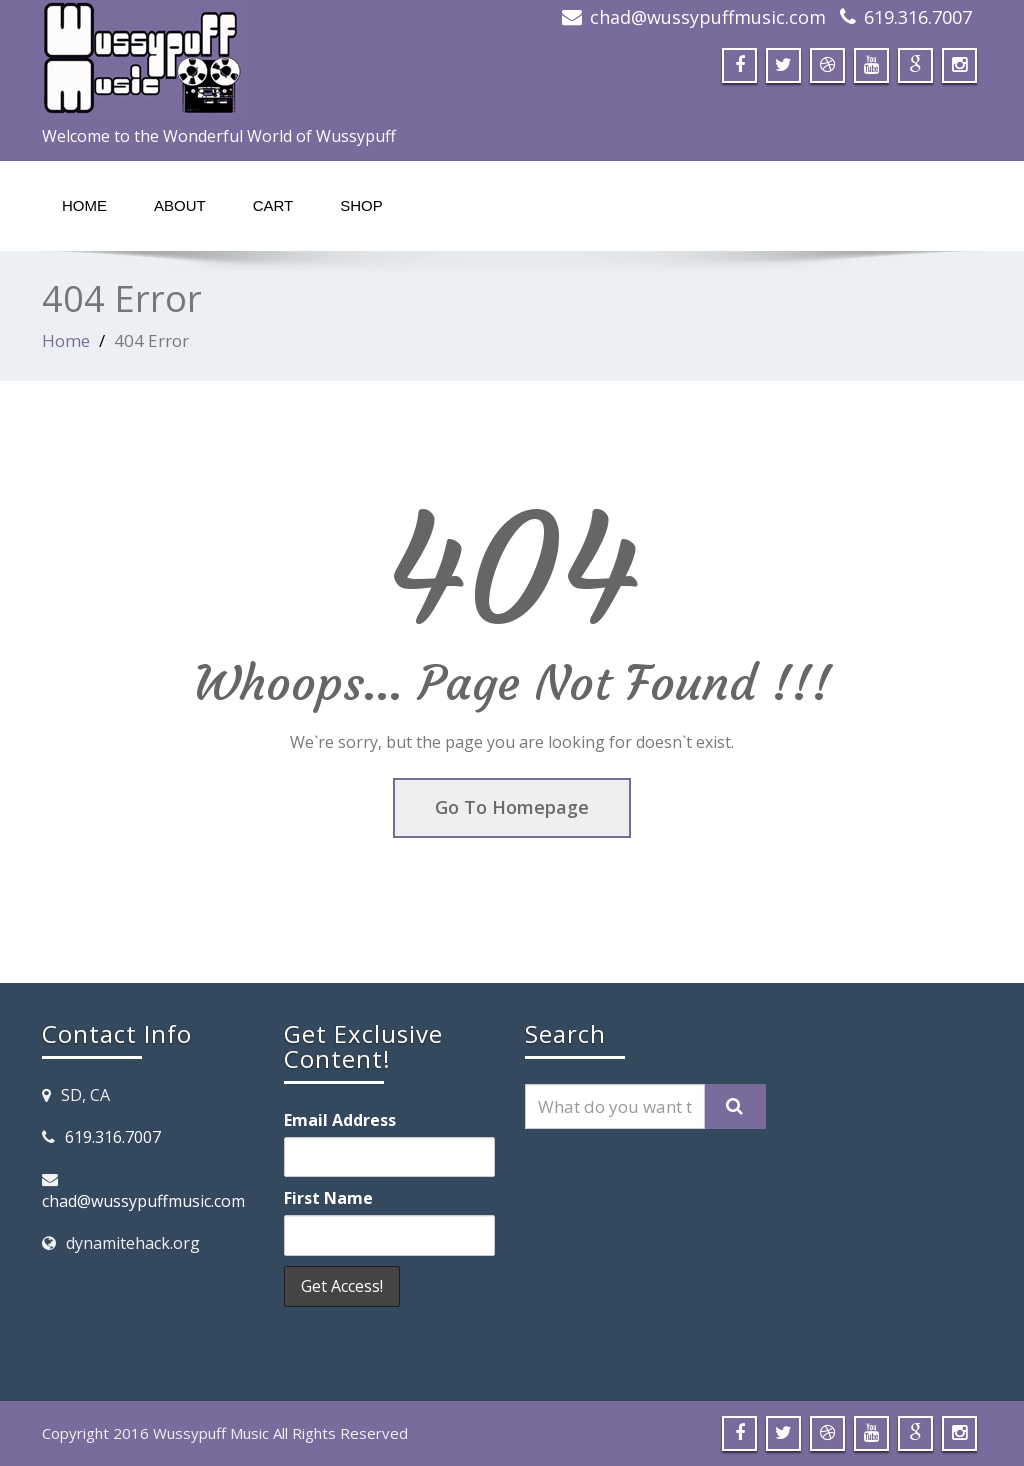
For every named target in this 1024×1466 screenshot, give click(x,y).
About (180, 205)
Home (84, 205)
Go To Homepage (512, 807)
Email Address (340, 1120)
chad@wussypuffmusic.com (708, 17)
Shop (361, 205)
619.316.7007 (918, 17)
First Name (328, 1198)
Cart (273, 205)
